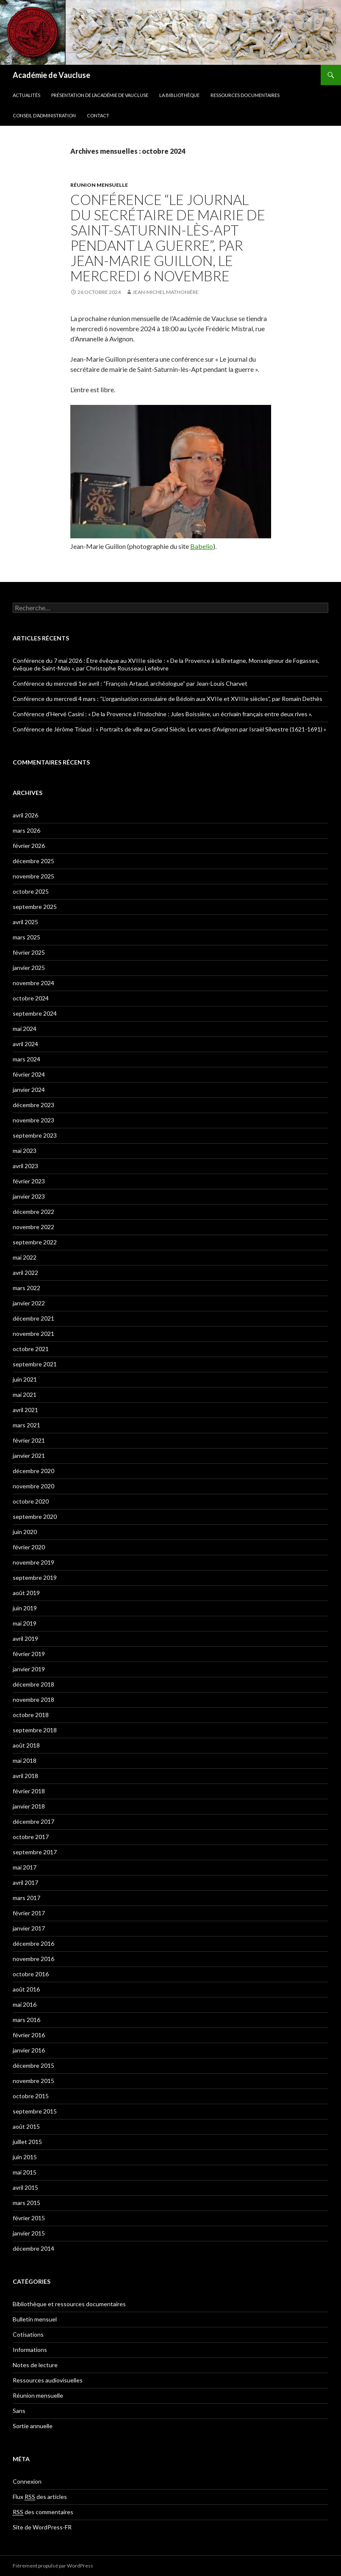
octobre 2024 (31, 998)
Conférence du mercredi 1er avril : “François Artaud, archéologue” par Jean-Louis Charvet (130, 683)
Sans (19, 2410)
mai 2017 (24, 1867)
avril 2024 (25, 1043)
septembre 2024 (35, 1013)
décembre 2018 (33, 1684)
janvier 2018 (29, 1806)
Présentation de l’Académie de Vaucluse (99, 95)
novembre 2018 (33, 1699)
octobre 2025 (31, 891)
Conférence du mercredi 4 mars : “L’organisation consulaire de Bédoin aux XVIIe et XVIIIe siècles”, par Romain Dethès (167, 698)
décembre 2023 (33, 1104)
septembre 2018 (35, 1730)
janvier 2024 (29, 1089)
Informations (30, 2349)
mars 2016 (26, 2019)
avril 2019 (25, 1638)
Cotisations (28, 2334)
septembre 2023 (35, 1135)
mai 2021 (24, 1394)
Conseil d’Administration (44, 115)
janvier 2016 (29, 2050)
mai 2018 (24, 1760)
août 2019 (26, 1592)
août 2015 (26, 2126)
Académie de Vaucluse (51, 75)
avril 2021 (25, 1409)
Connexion (27, 2481)
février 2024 (29, 1074)
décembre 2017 (33, 1821)
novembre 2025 (33, 876)
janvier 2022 (29, 1303)
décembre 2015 (33, 2065)
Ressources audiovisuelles (48, 2380)
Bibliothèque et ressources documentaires (69, 2303)
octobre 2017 (31, 1836)
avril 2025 (25, 921)
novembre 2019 (33, 1562)
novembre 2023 (33, 1120)
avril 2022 (25, 1272)
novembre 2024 (33, 982)
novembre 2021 (33, 1333)
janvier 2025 (29, 967)
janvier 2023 (29, 1196)
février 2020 (29, 1547)
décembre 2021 (33, 1318)
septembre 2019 (35, 1577)
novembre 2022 (33, 1226)
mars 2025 (26, 937)
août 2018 (26, 1745)
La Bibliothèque (179, 95)
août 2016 (26, 1989)
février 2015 (29, 2217)
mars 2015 (26, 2202)
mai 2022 (24, 1257)
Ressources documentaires (245, 95)
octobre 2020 (31, 1501)
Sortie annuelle (33, 2425)
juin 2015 (25, 2157)
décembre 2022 (33, 1211)
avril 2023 (25, 1165)
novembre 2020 (33, 1486)
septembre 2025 (35, 906)
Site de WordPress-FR (42, 2527)
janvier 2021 (29, 1455)
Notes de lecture (35, 2364)
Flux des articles (40, 2497)
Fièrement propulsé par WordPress (53, 2565)
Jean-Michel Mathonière (166, 292)
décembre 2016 (33, 1943)
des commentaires (43, 2512)
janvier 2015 (29, 2233)
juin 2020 (25, 1531)
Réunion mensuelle (99, 185)
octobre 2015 (31, 2096)
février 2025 (29, 952)
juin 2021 (25, 1379)
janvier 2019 (29, 1669)
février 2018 (29, 1791)
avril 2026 (25, 815)
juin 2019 (25, 1608)
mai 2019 (24, 1623)
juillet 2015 (27, 2141)
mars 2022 (26, 1287)
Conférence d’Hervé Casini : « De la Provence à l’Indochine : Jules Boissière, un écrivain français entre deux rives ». (162, 713)
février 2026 (29, 845)
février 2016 (29, 2035)
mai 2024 (24, 1028)
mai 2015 (24, 2172)
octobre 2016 (31, 1974)
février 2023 (29, 1181)
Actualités (26, 95)
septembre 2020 (35, 1516)
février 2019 (29, 1653)
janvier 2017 (29, 1928)
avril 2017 (25, 1882)
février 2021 (29, 1440)
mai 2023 (24, 1150)
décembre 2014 (33, 2248)
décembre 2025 (33, 860)
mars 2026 (26, 830)
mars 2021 (26, 1425)
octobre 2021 (31, 1348)
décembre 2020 (33, 1470)
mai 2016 (24, 2004)
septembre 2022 (35, 1242)
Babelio (201, 546)
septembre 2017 (35, 1852)
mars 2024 (26, 1059)
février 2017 (29, 1913)
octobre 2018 (31, 1714)
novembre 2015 (33, 2080)
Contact (98, 115)
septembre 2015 (35, 2111)
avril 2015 (25, 2187)
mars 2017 (26, 1897)
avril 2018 (25, 1775)
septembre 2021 (35, 1364)
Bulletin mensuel (35, 2319)
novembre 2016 (33, 1958)
